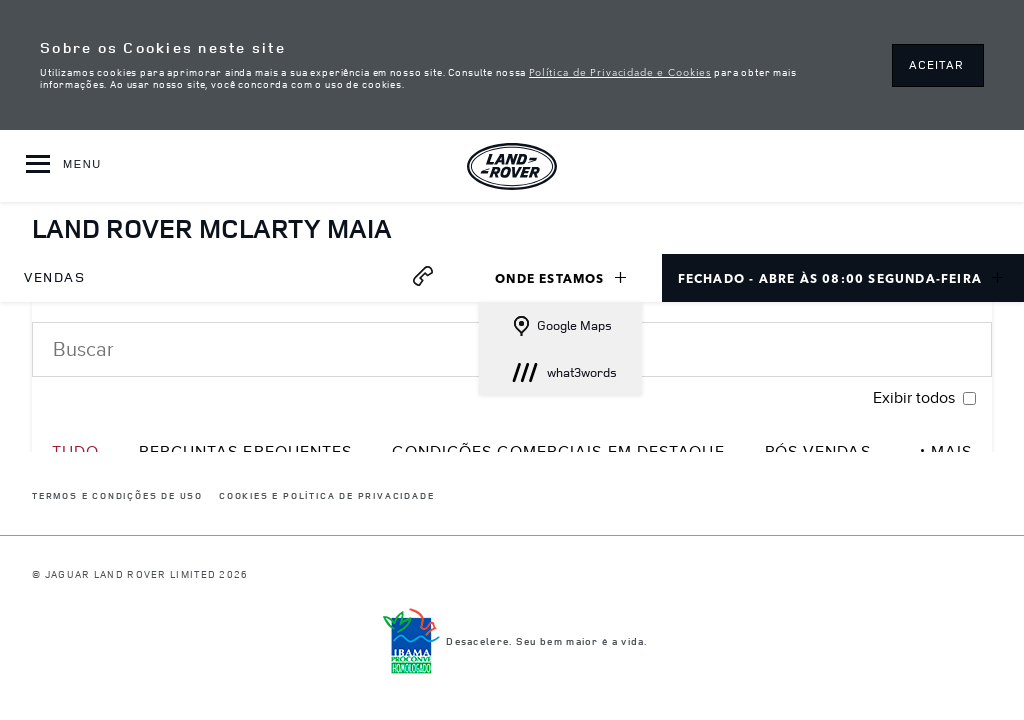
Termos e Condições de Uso (117, 496)
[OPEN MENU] (64, 166)
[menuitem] (55, 278)
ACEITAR (936, 64)
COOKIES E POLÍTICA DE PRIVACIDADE (326, 496)
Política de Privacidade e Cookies (620, 71)
